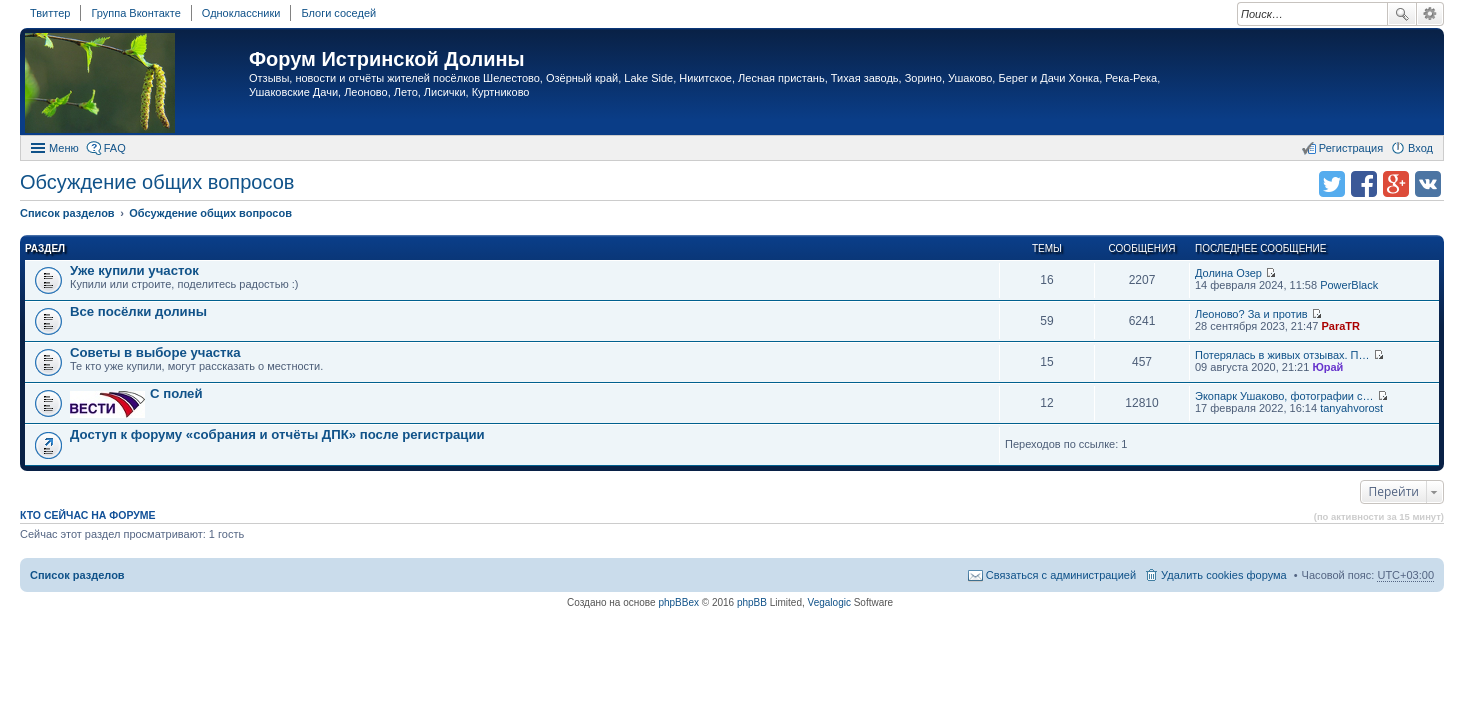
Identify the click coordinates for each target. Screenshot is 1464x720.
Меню (64, 148)
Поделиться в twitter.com (1332, 184)
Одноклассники (241, 13)
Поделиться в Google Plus (1396, 184)
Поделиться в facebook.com (1364, 184)
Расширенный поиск (1430, 14)
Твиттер (50, 13)
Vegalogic (829, 602)
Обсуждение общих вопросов (157, 182)
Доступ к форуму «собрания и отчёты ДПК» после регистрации (277, 434)
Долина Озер (1228, 273)
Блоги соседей (338, 13)
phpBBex (678, 602)
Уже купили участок (134, 270)
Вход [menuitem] (1420, 148)
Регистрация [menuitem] (1351, 148)
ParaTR (1340, 326)
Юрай (1327, 367)
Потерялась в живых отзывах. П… (1282, 355)
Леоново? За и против (1251, 314)
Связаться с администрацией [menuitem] (1061, 575)
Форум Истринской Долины (387, 59)
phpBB (752, 602)
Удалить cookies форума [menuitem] (1224, 575)
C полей (176, 393)
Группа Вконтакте (135, 13)
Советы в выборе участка (155, 352)
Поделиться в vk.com (1428, 184)
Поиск (1402, 14)
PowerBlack (1349, 285)
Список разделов (77, 575)
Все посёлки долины (138, 311)
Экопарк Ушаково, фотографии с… (1284, 396)
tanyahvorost (1351, 408)
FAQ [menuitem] (115, 148)
